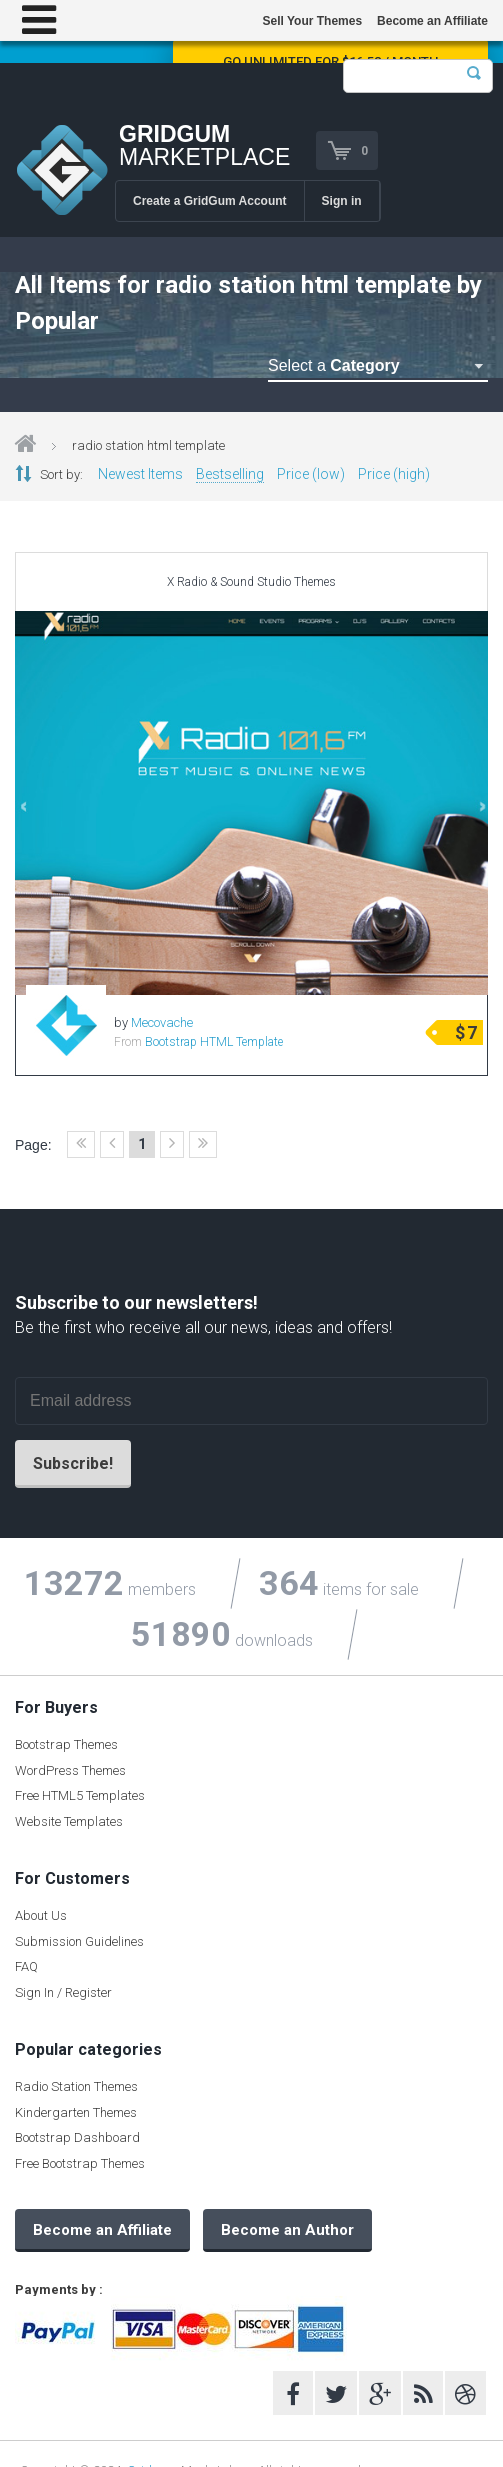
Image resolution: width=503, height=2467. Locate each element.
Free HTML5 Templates (80, 1795)
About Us (41, 1915)
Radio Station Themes (76, 2086)
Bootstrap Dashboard (77, 2137)
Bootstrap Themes (66, 1744)
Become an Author (287, 2230)
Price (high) (394, 474)
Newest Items (140, 474)
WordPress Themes (70, 1770)
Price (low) (311, 474)
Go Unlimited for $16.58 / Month (330, 61)
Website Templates (69, 1821)
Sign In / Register (63, 1992)
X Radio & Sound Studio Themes (251, 582)
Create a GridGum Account (210, 201)
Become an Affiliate (432, 21)
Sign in (342, 201)
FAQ (26, 1966)
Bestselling (230, 474)
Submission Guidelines (79, 1941)
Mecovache (162, 1022)
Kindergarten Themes (76, 2112)
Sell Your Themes (312, 21)
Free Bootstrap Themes (80, 2163)
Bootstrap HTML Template (214, 1042)
